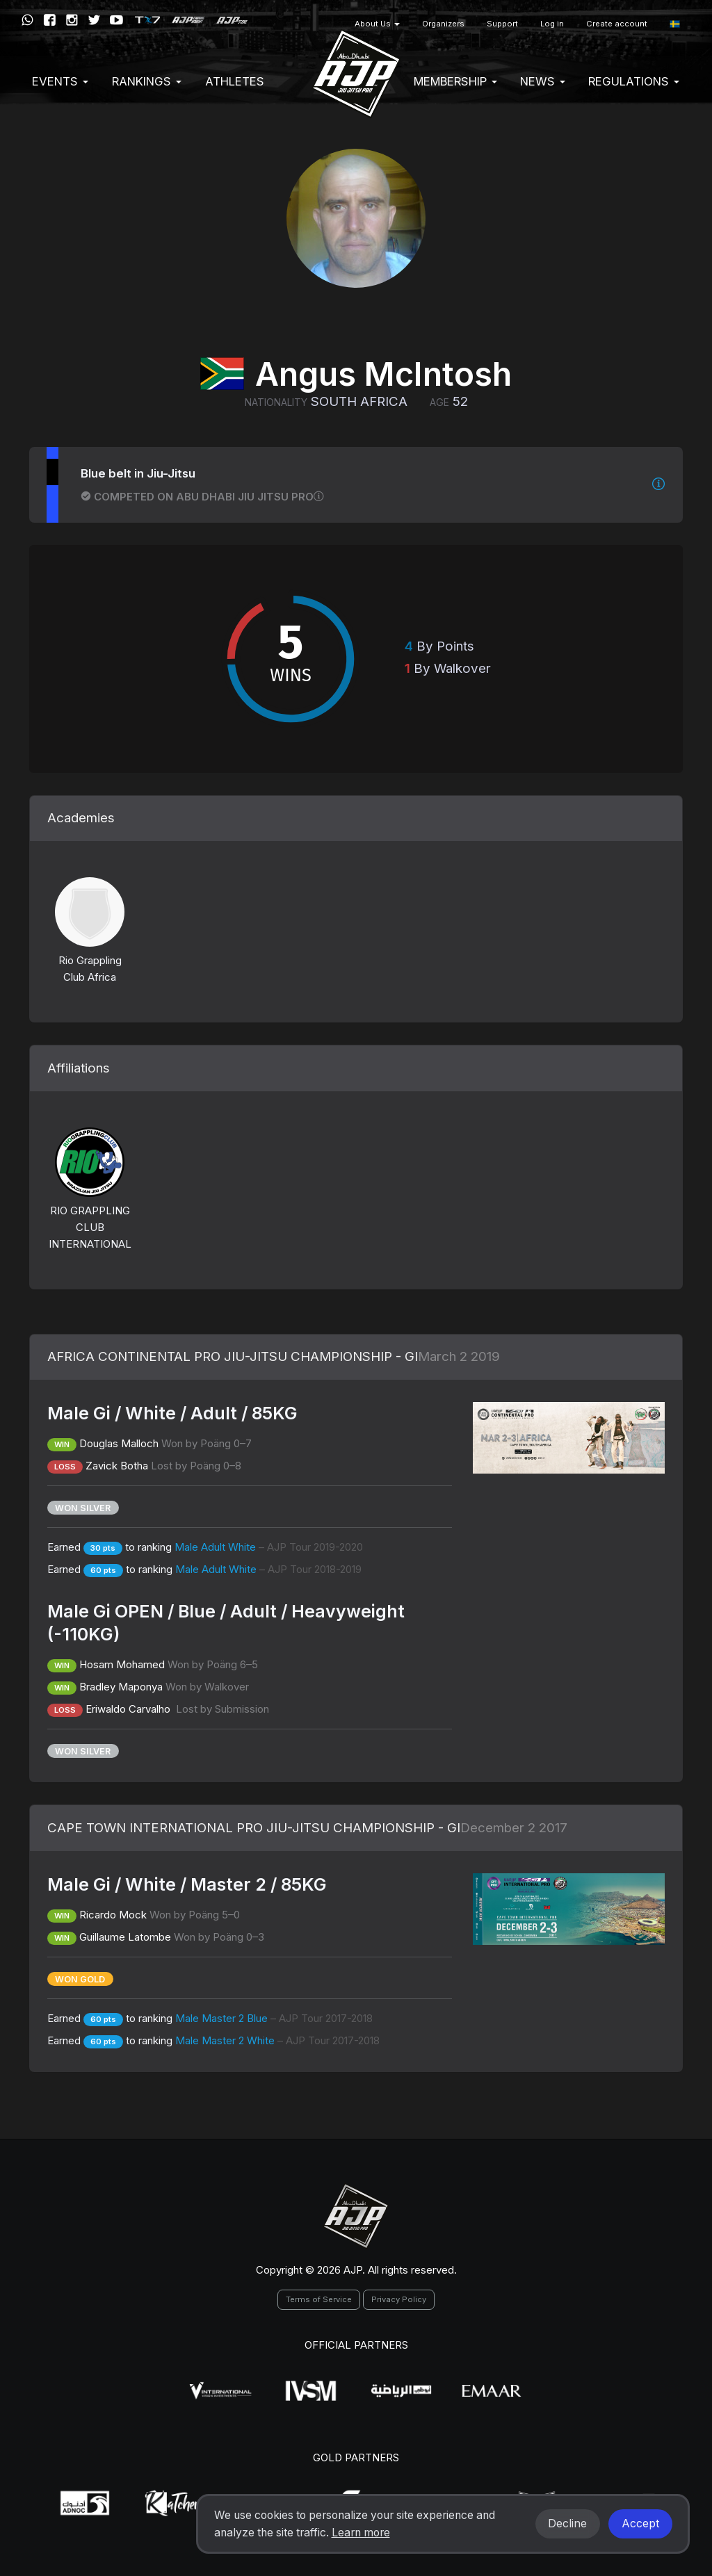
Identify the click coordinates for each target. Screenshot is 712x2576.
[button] (674, 24)
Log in (552, 23)
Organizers (443, 23)
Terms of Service (319, 2299)
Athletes (234, 81)
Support (502, 23)
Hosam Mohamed (122, 1664)
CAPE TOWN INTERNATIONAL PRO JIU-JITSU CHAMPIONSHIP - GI (253, 1828)
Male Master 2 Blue (274, 2018)
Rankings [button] (146, 81)
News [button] (542, 81)
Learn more (361, 2532)
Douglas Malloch (119, 1443)
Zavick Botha (117, 1465)
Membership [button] (455, 81)
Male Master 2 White (277, 2040)
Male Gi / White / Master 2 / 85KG (187, 1884)
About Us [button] (377, 23)
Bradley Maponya (121, 1686)
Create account (616, 23)
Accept (640, 2523)
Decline (567, 2523)
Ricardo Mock (113, 1914)
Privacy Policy (398, 2299)
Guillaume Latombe (125, 1936)
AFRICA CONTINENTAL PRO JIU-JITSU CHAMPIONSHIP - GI (232, 1356)
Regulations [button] (633, 81)
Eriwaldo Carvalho (129, 1708)
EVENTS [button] (60, 81)
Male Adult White (269, 1547)
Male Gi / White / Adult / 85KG (172, 1413)
